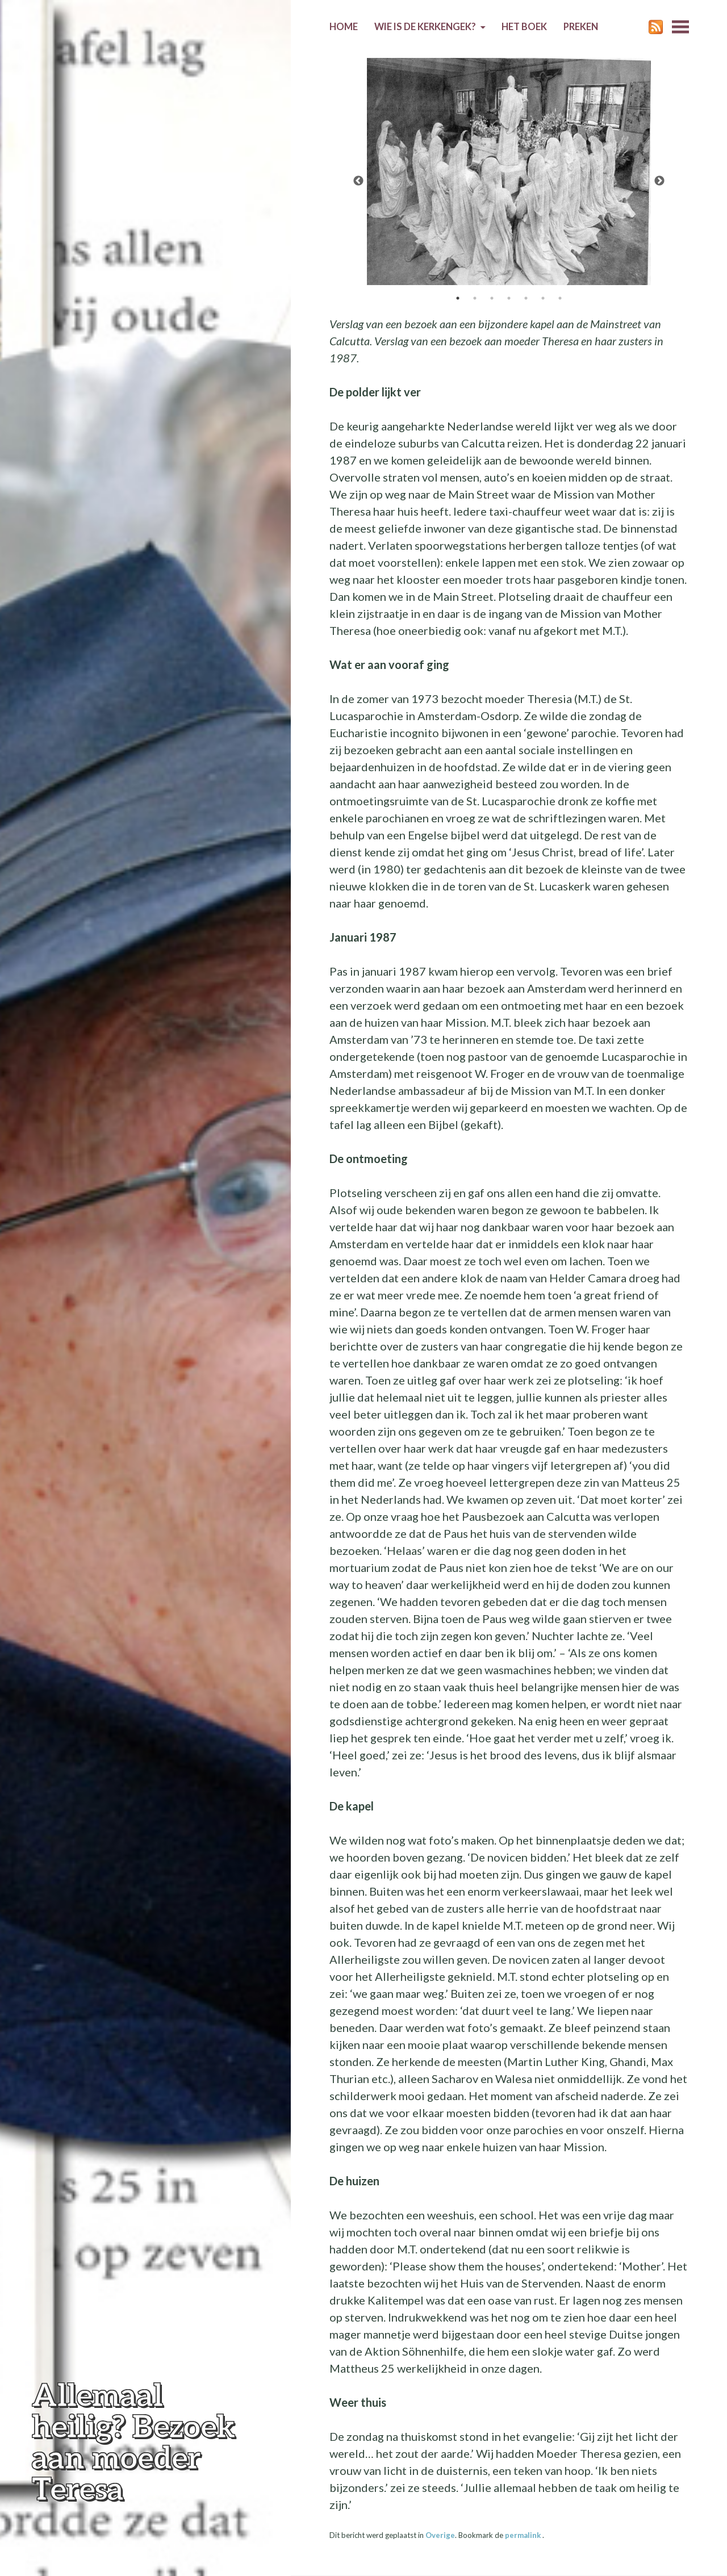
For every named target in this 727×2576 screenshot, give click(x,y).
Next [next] (659, 181)
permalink (523, 2535)
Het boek (524, 26)
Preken (580, 26)
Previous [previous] (358, 181)
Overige (440, 2535)
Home (343, 26)
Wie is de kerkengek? (425, 26)
